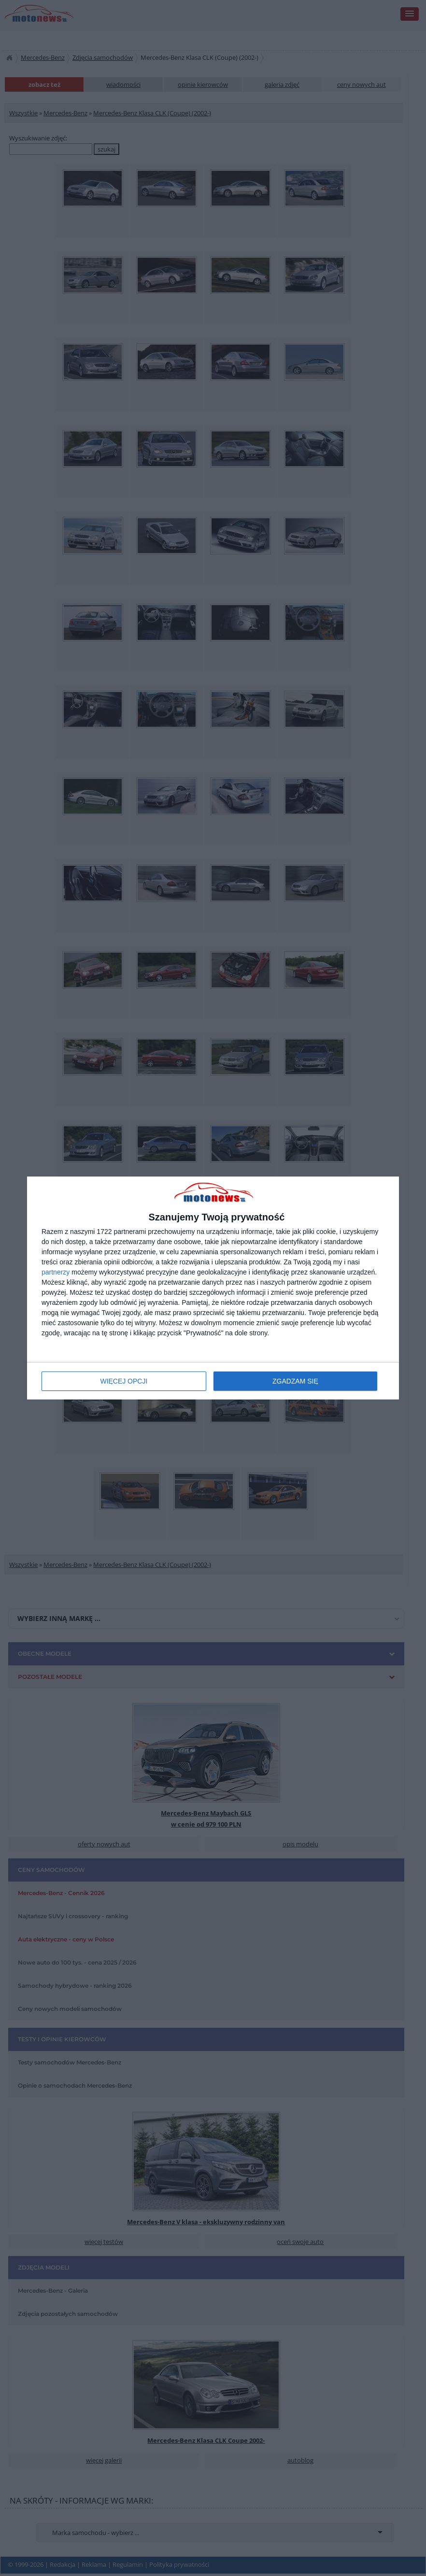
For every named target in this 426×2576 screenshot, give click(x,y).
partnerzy (56, 1272)
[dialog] (213, 1288)
